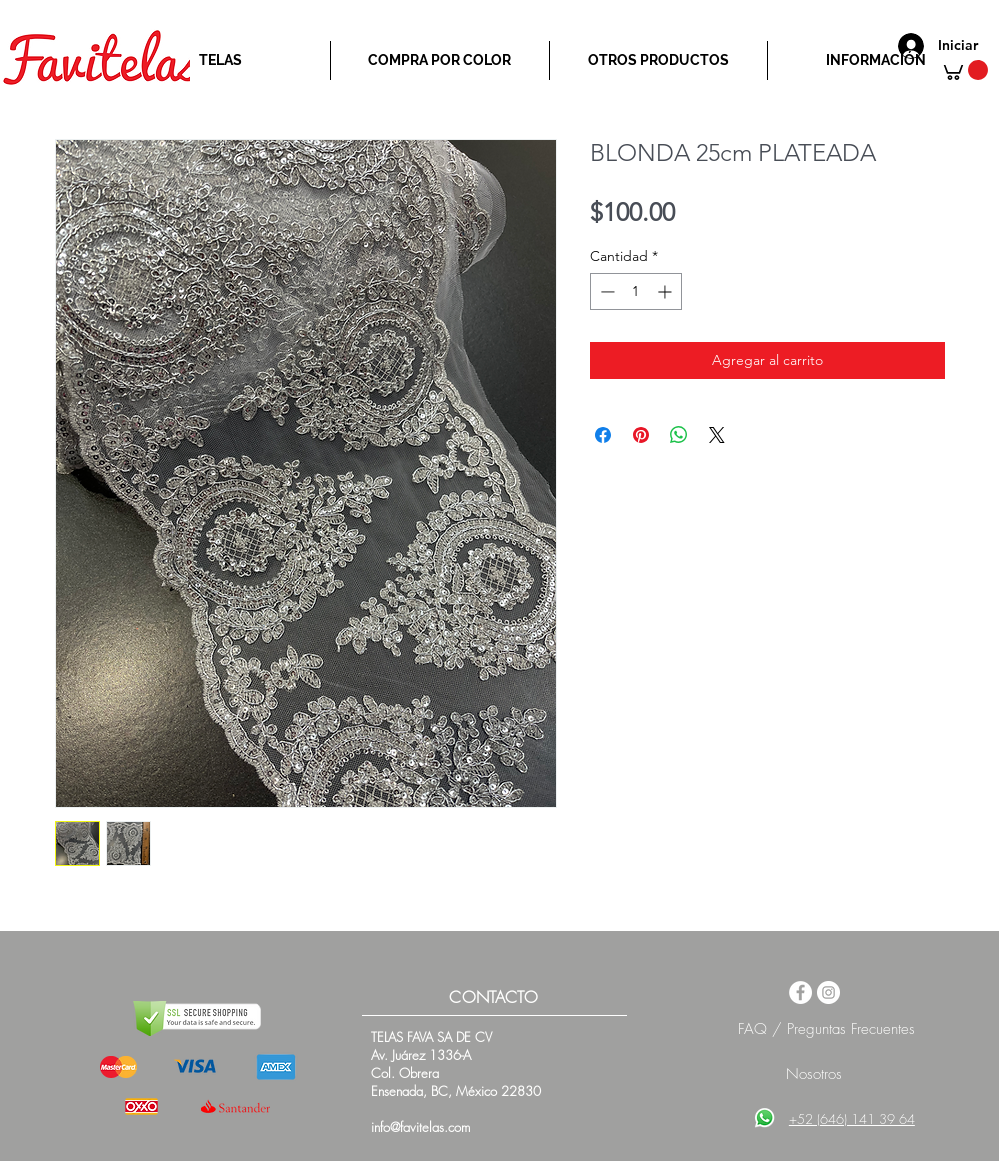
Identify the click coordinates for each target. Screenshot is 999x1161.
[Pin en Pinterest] (641, 435)
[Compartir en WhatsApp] (679, 435)
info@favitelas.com (420, 1127)
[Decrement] (605, 291)
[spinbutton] (636, 291)
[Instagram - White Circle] (828, 992)
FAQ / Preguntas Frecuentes (826, 1029)
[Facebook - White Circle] (800, 992)
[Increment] (666, 291)
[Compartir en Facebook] (603, 435)
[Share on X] (717, 435)
